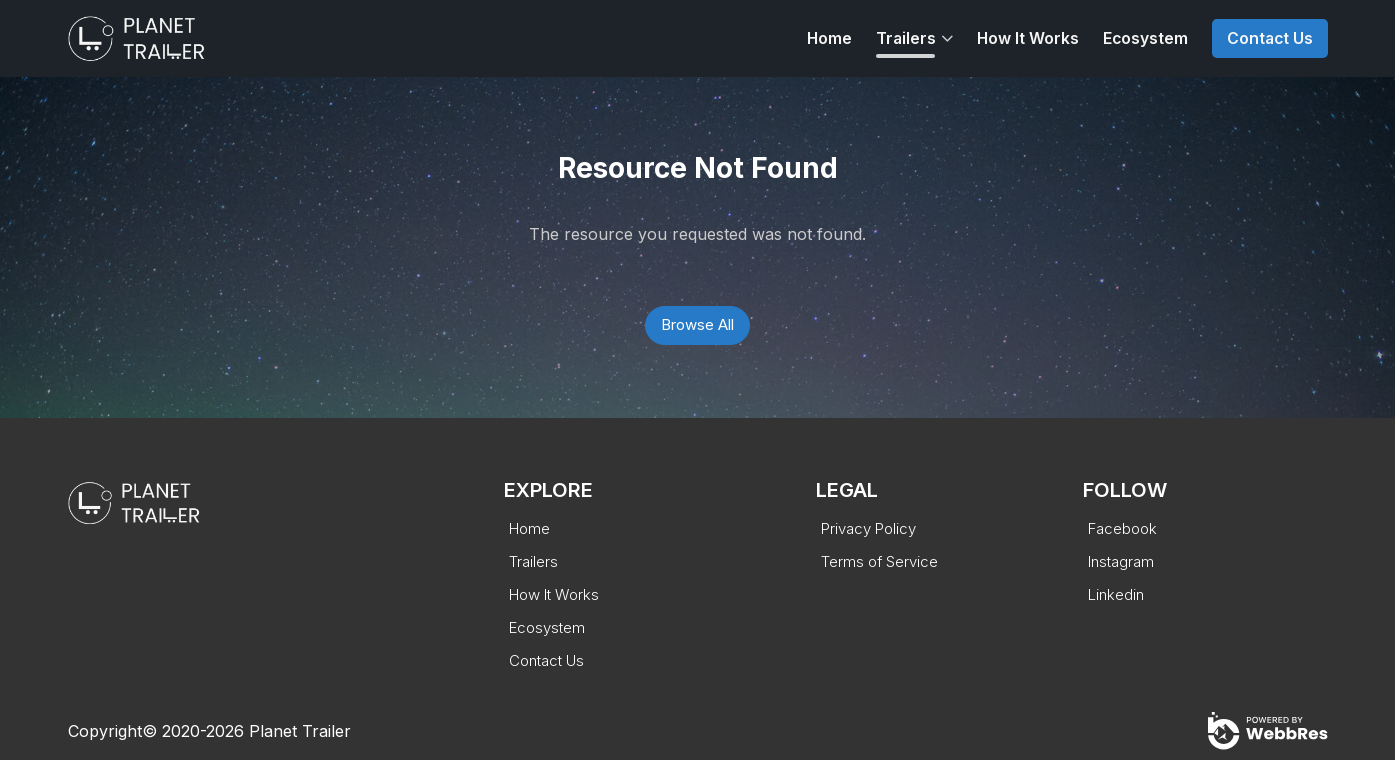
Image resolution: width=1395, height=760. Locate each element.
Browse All (697, 324)
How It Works (1028, 38)
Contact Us (1270, 38)
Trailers (906, 38)
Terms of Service (879, 561)
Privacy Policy (868, 528)
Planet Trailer (300, 731)
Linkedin (1116, 594)
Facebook (1122, 528)
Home (829, 38)
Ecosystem (1145, 38)
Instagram (1121, 561)
